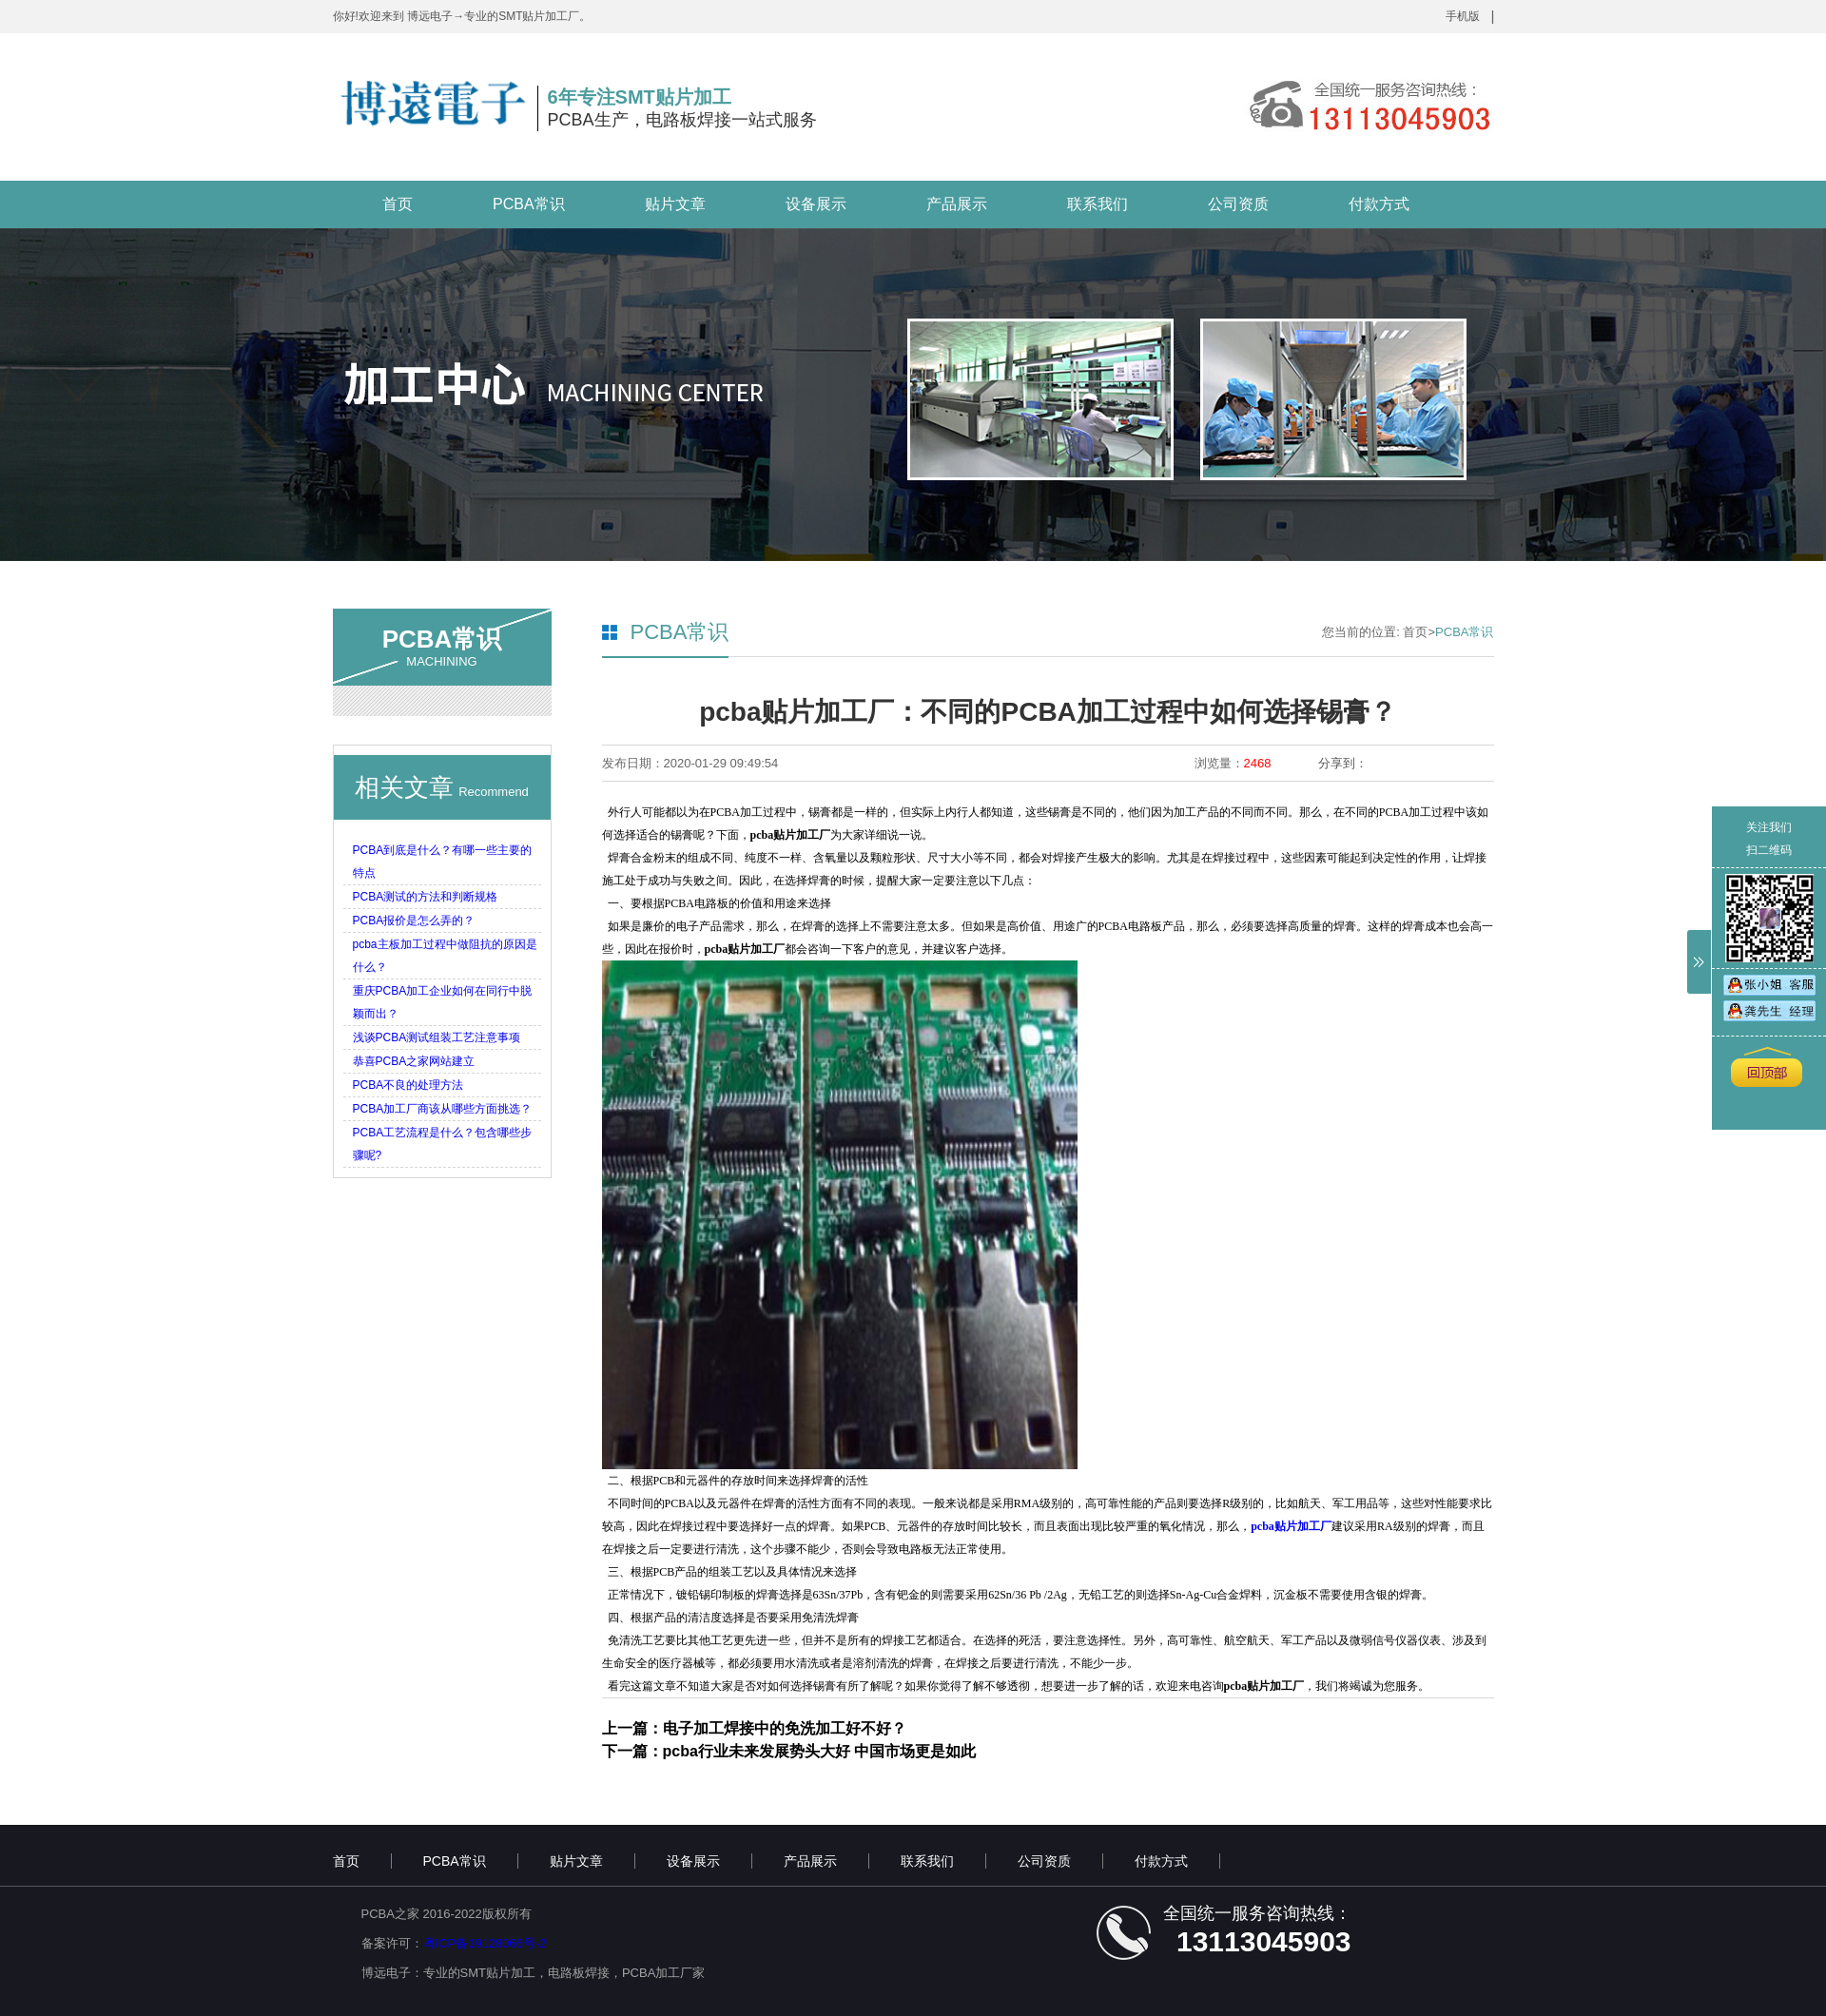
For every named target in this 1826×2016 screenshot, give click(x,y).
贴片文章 (675, 204)
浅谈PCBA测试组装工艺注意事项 (437, 1037)
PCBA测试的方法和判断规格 (425, 896)
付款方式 (1379, 204)
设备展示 (816, 204)
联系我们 (1097, 204)
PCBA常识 (529, 204)
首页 (397, 204)
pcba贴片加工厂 (1291, 1526)
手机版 (1463, 16)
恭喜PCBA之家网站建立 (414, 1061)
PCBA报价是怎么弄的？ (414, 920)
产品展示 (956, 204)
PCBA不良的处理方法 (408, 1085)
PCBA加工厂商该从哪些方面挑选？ (443, 1108)
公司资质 (1238, 204)
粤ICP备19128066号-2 (485, 1943)
